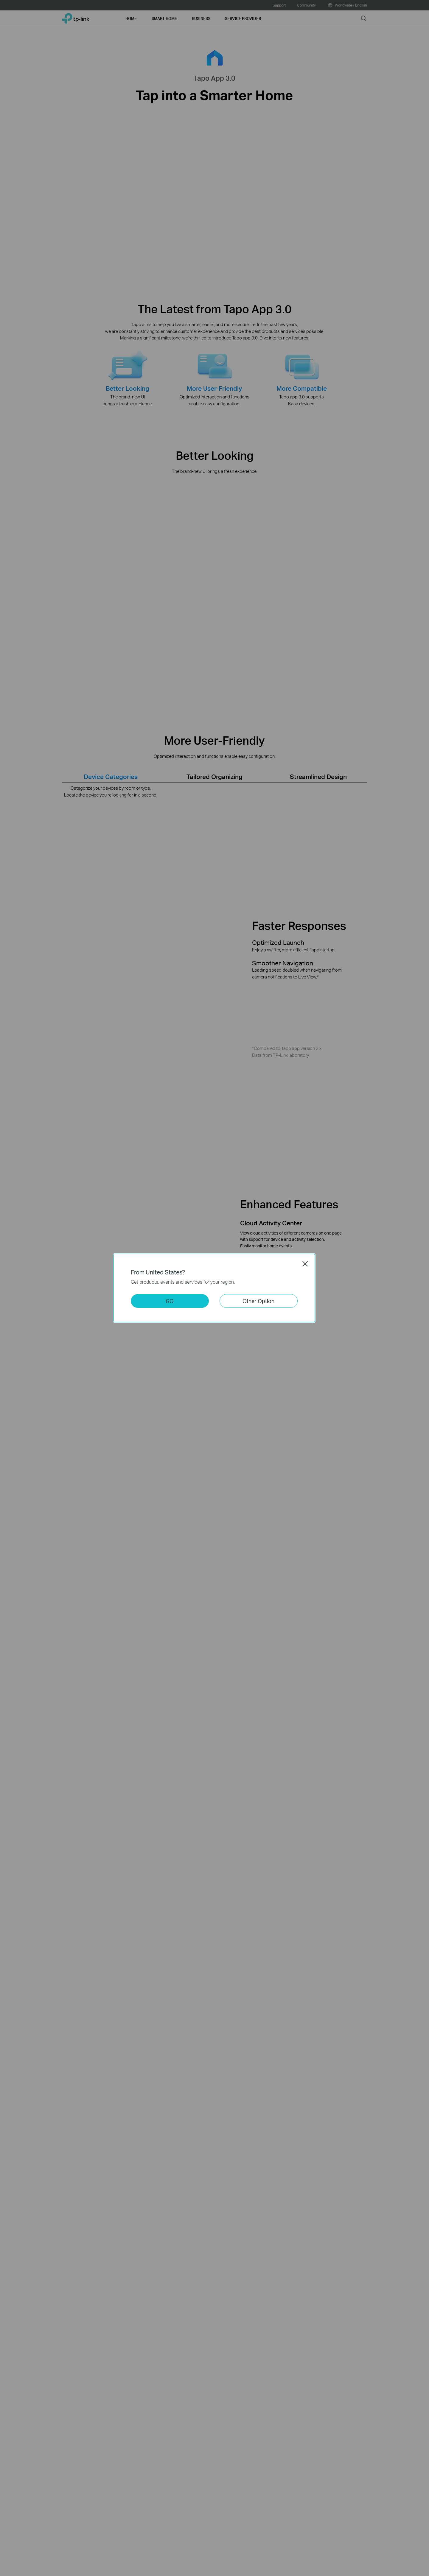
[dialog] (214, 1288)
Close (305, 1263)
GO (170, 1300)
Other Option (258, 1300)
